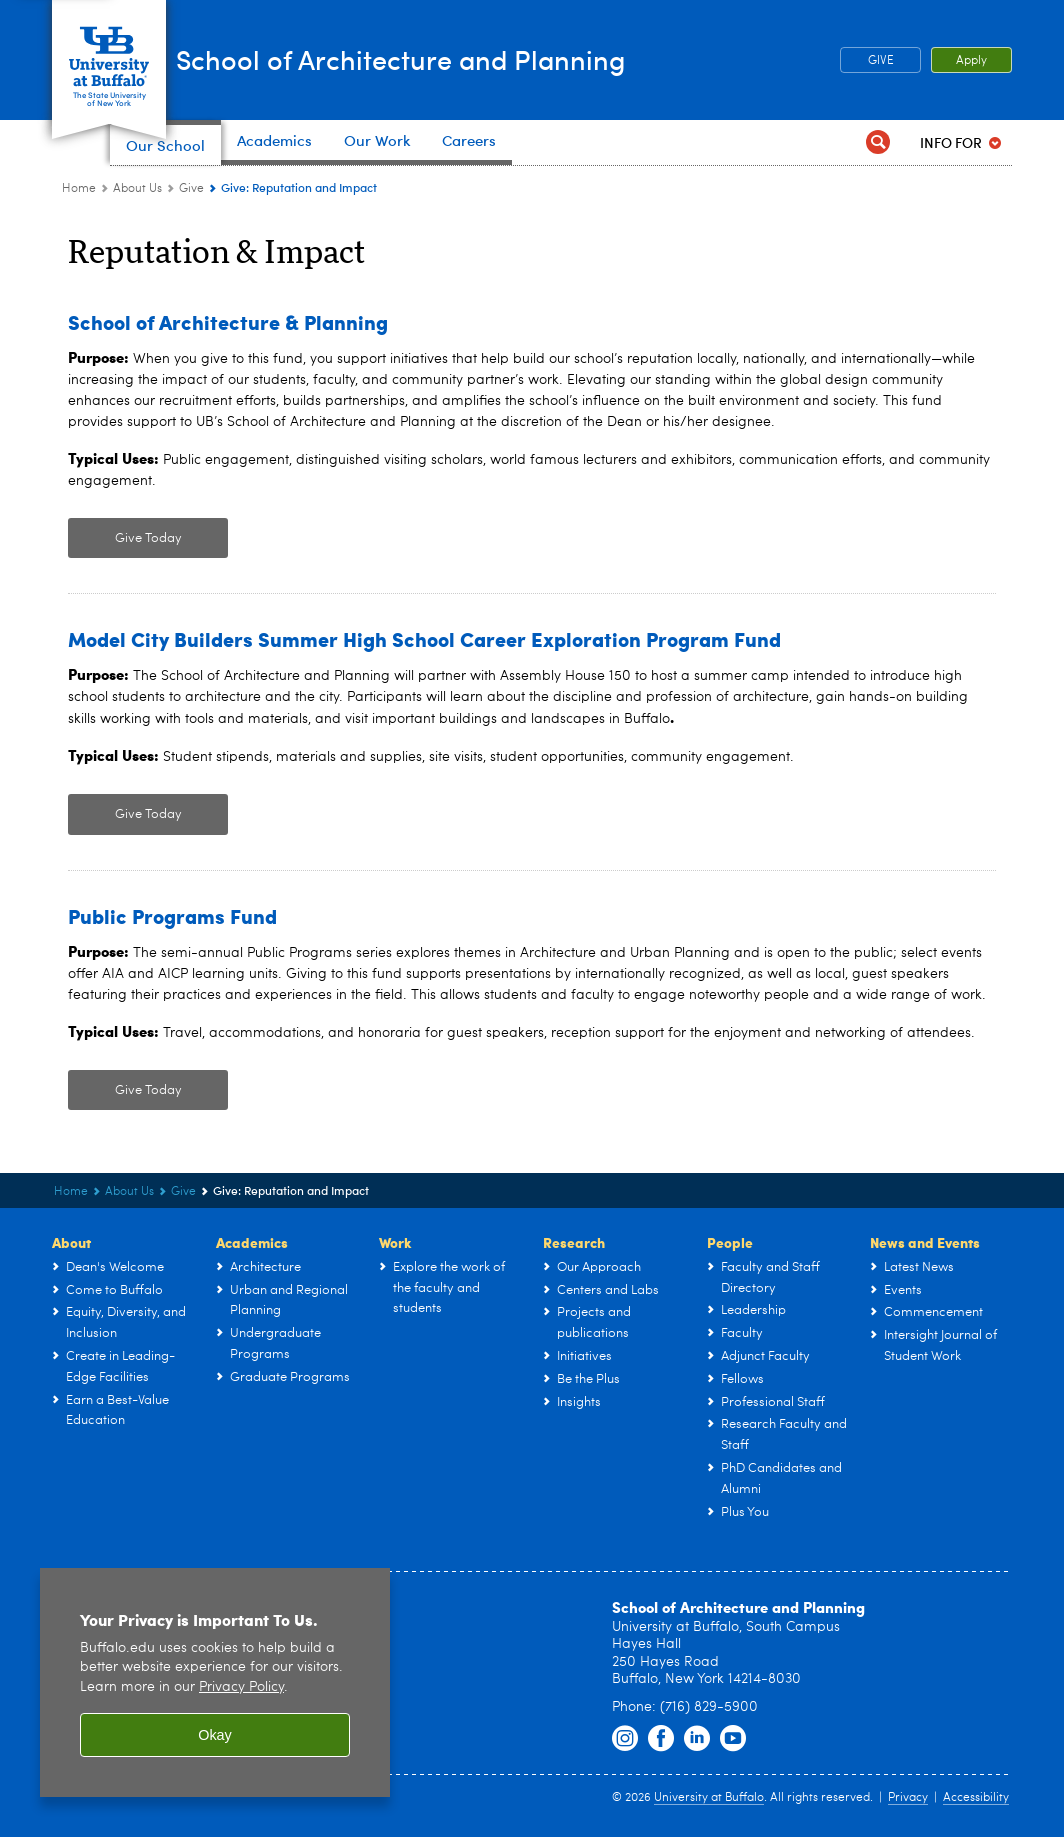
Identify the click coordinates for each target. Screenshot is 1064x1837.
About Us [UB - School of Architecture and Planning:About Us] (137, 189)
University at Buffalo (709, 1798)
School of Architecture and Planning (495, 58)
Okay (215, 1735)
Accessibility (976, 1798)
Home (79, 189)
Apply (971, 61)
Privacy (908, 1798)
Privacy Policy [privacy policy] (241, 1687)
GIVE (881, 61)
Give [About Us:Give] (191, 189)
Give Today (148, 538)
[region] (215, 1682)
